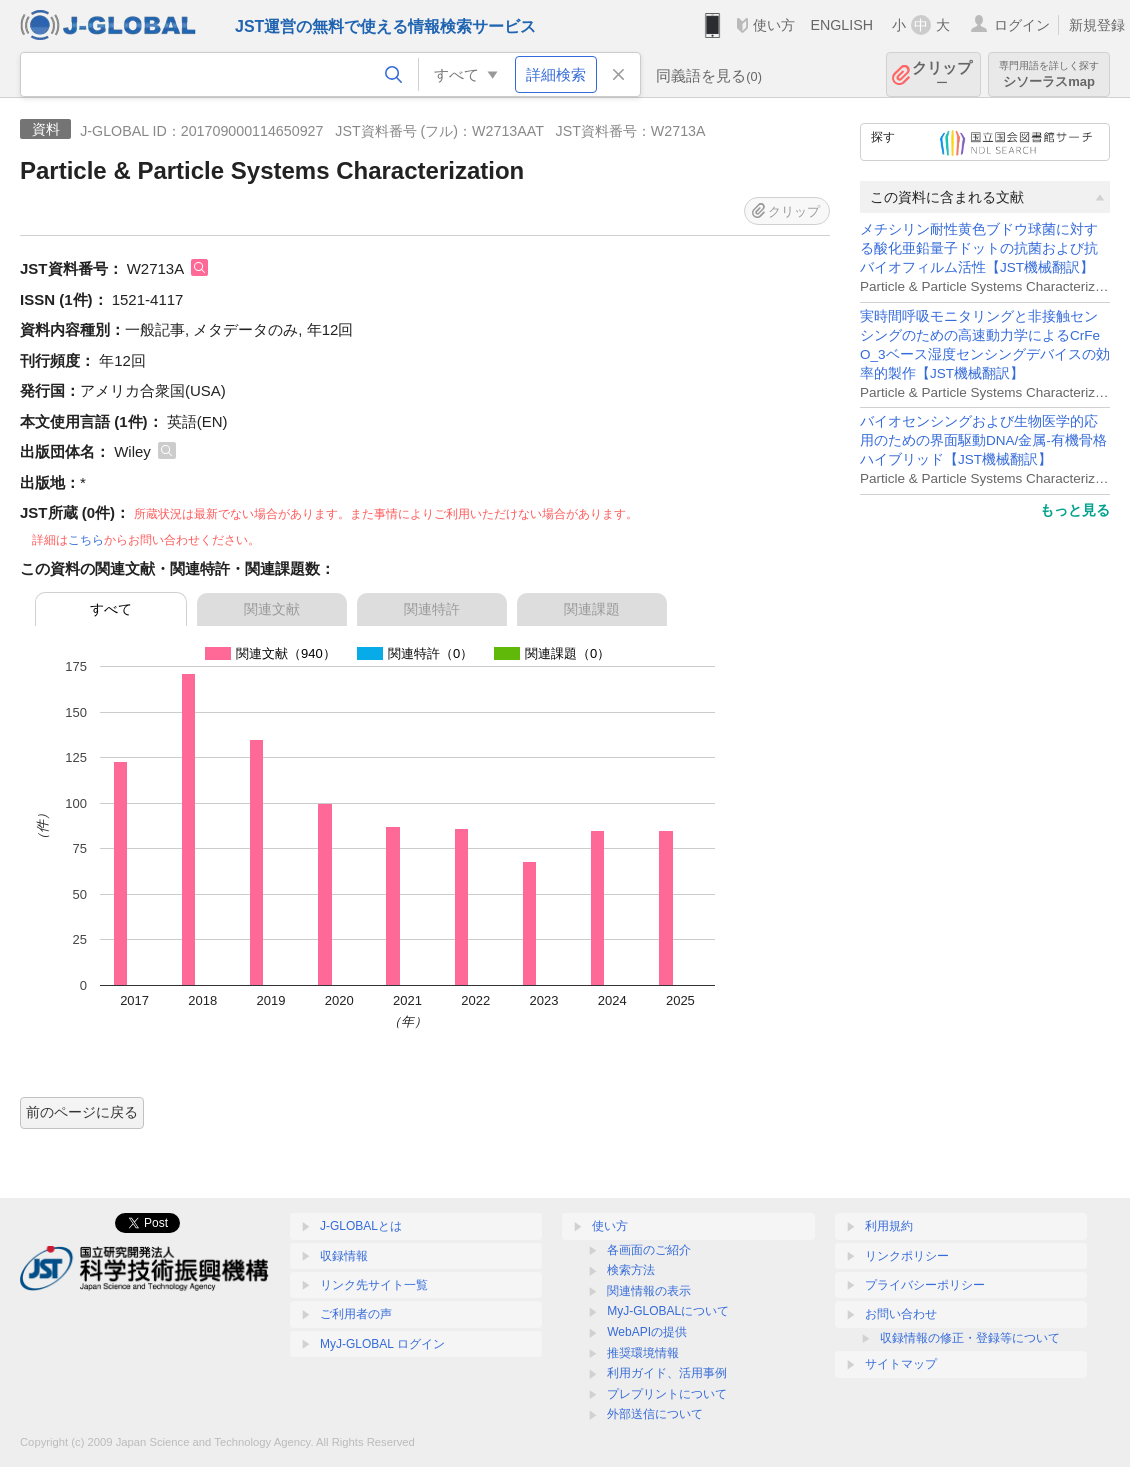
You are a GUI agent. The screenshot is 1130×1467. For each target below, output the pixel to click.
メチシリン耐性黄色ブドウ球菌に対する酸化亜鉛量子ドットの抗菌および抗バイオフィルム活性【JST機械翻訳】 (979, 248)
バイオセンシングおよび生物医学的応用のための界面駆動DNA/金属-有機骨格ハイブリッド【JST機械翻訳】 (983, 440)
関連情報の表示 (649, 1291)
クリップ (942, 74)
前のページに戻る (82, 1112)
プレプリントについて (667, 1394)
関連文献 (272, 609)
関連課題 (592, 609)
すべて (111, 609)
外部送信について (655, 1414)
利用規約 (889, 1226)
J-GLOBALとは (361, 1226)
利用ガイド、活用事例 (667, 1373)
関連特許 (432, 609)
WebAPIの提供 (647, 1332)
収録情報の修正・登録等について (970, 1338)
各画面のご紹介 (649, 1250)
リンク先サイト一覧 (374, 1285)
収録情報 (344, 1256)
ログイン (1022, 25)
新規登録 (1097, 25)
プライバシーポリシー (925, 1285)
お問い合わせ (901, 1314)
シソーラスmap (1049, 74)
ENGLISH (841, 25)
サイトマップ (901, 1364)
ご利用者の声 (356, 1314)
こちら (86, 540)
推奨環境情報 (643, 1353)
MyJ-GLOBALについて (668, 1311)
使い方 (774, 25)
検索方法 (631, 1270)
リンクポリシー (907, 1256)
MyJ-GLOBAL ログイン (382, 1344)
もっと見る (1075, 510)
